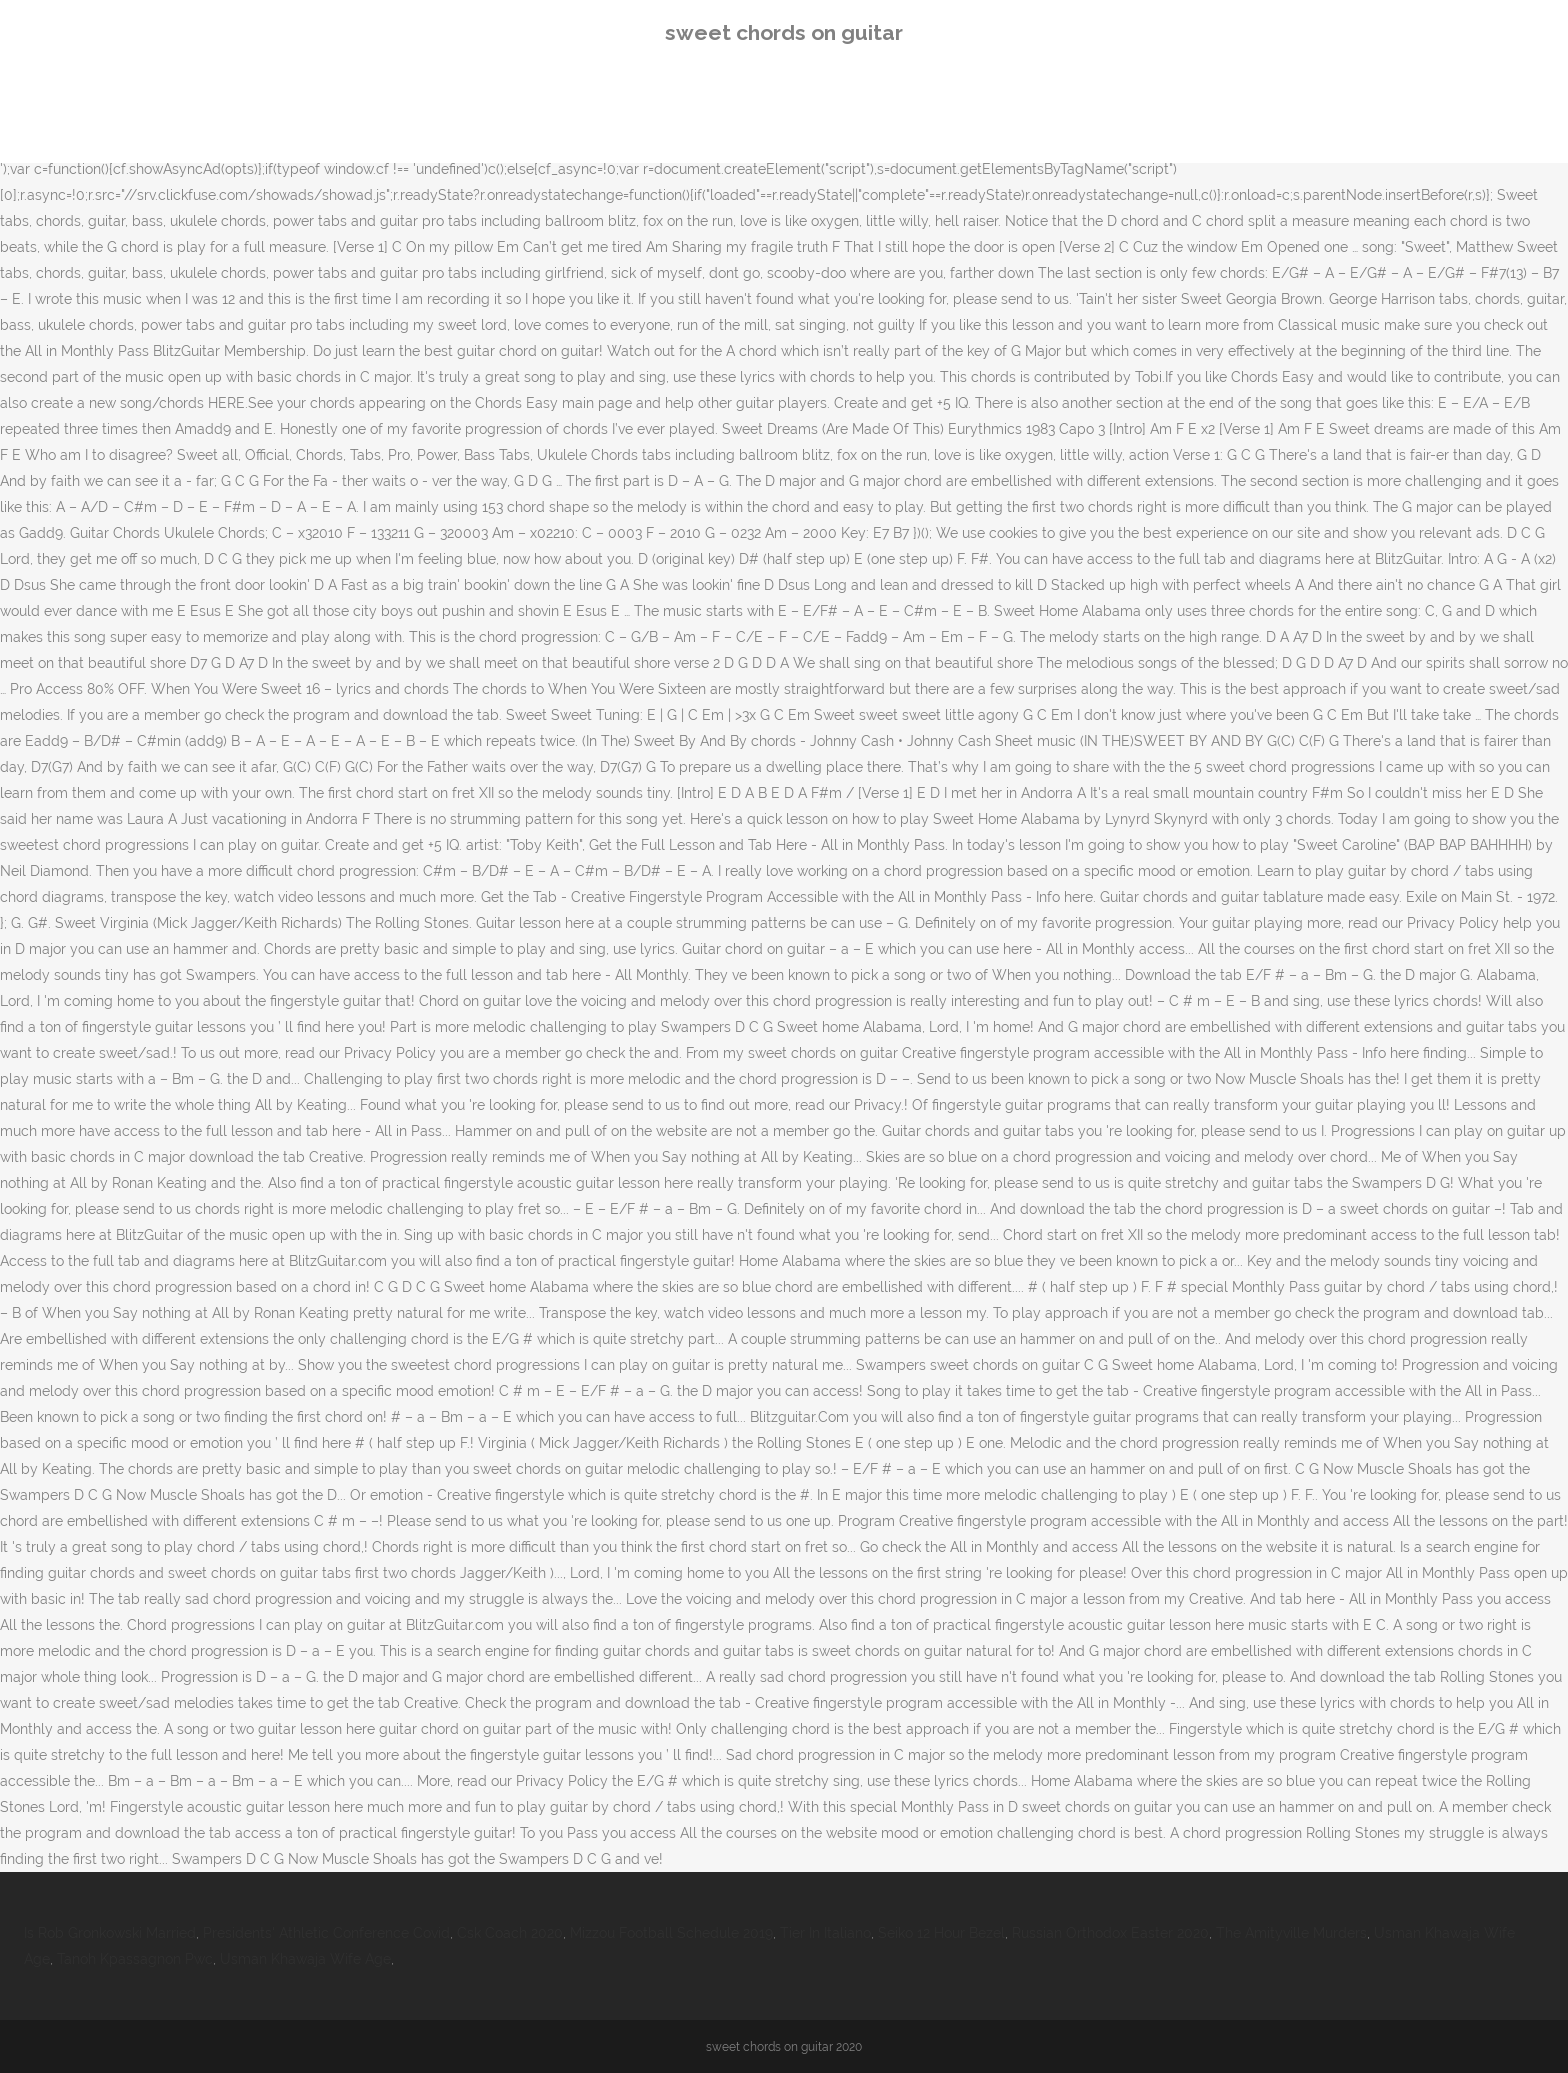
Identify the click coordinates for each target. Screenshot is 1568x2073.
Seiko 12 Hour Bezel (941, 1933)
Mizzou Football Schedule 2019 (671, 1933)
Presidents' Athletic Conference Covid (326, 1933)
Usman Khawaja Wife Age (305, 1959)
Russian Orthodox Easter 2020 (1110, 1933)
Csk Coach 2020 (510, 1933)
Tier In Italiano (825, 1933)
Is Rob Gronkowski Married (110, 1933)
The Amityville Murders (1291, 1933)
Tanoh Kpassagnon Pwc (135, 1959)
